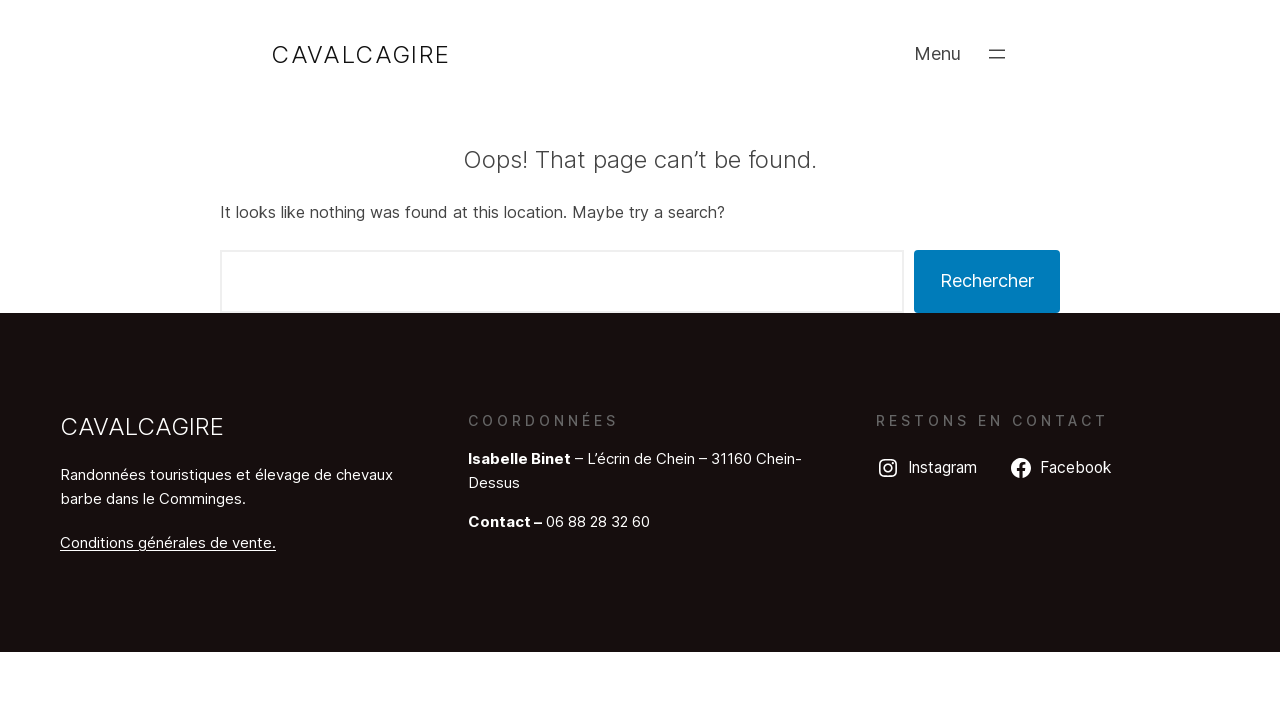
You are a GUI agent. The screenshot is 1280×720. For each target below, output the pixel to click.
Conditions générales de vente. (168, 542)
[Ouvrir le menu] (997, 54)
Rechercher (987, 280)
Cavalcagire (360, 54)
